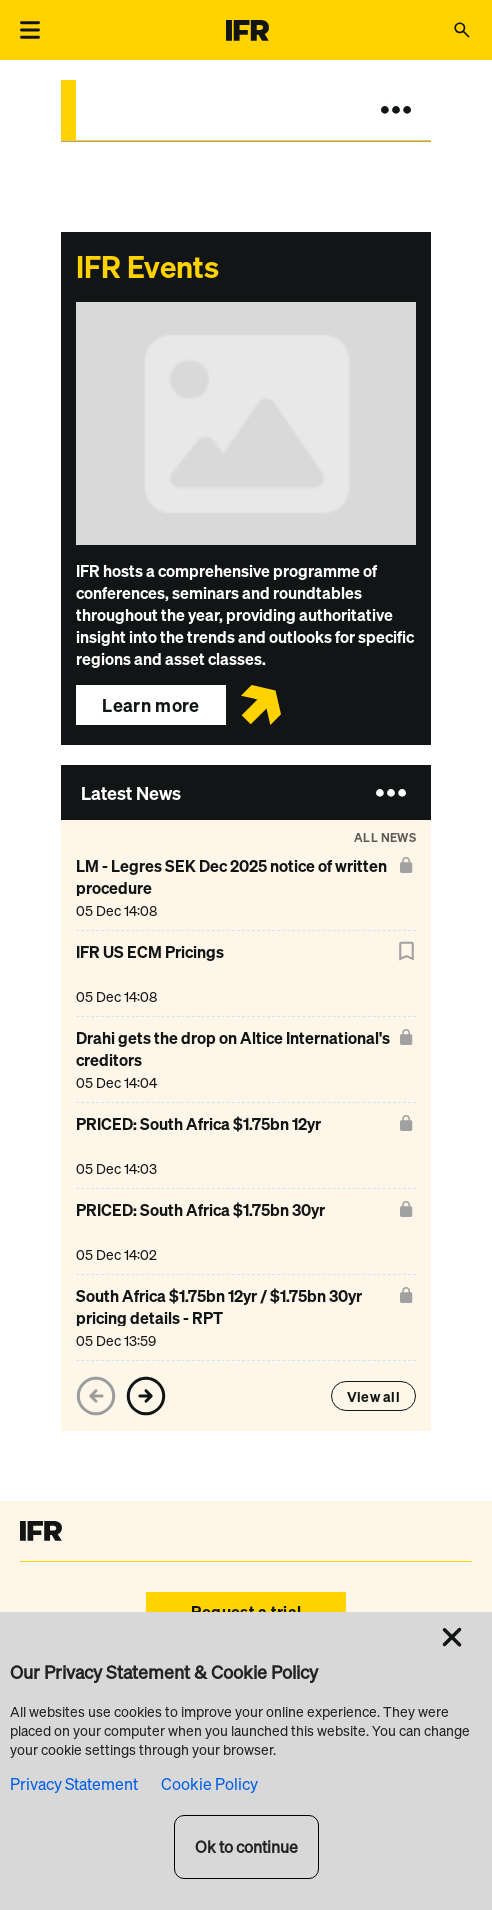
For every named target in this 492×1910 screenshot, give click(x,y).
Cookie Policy (209, 1784)
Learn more (151, 705)
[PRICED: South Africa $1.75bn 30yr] (200, 1231)
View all (373, 1396)
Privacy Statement (74, 1784)
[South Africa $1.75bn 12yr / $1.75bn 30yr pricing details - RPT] (233, 1317)
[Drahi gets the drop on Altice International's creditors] (233, 1059)
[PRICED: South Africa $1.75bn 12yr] (198, 1145)
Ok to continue (246, 1847)
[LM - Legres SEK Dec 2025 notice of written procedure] (233, 887)
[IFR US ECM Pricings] (150, 973)
